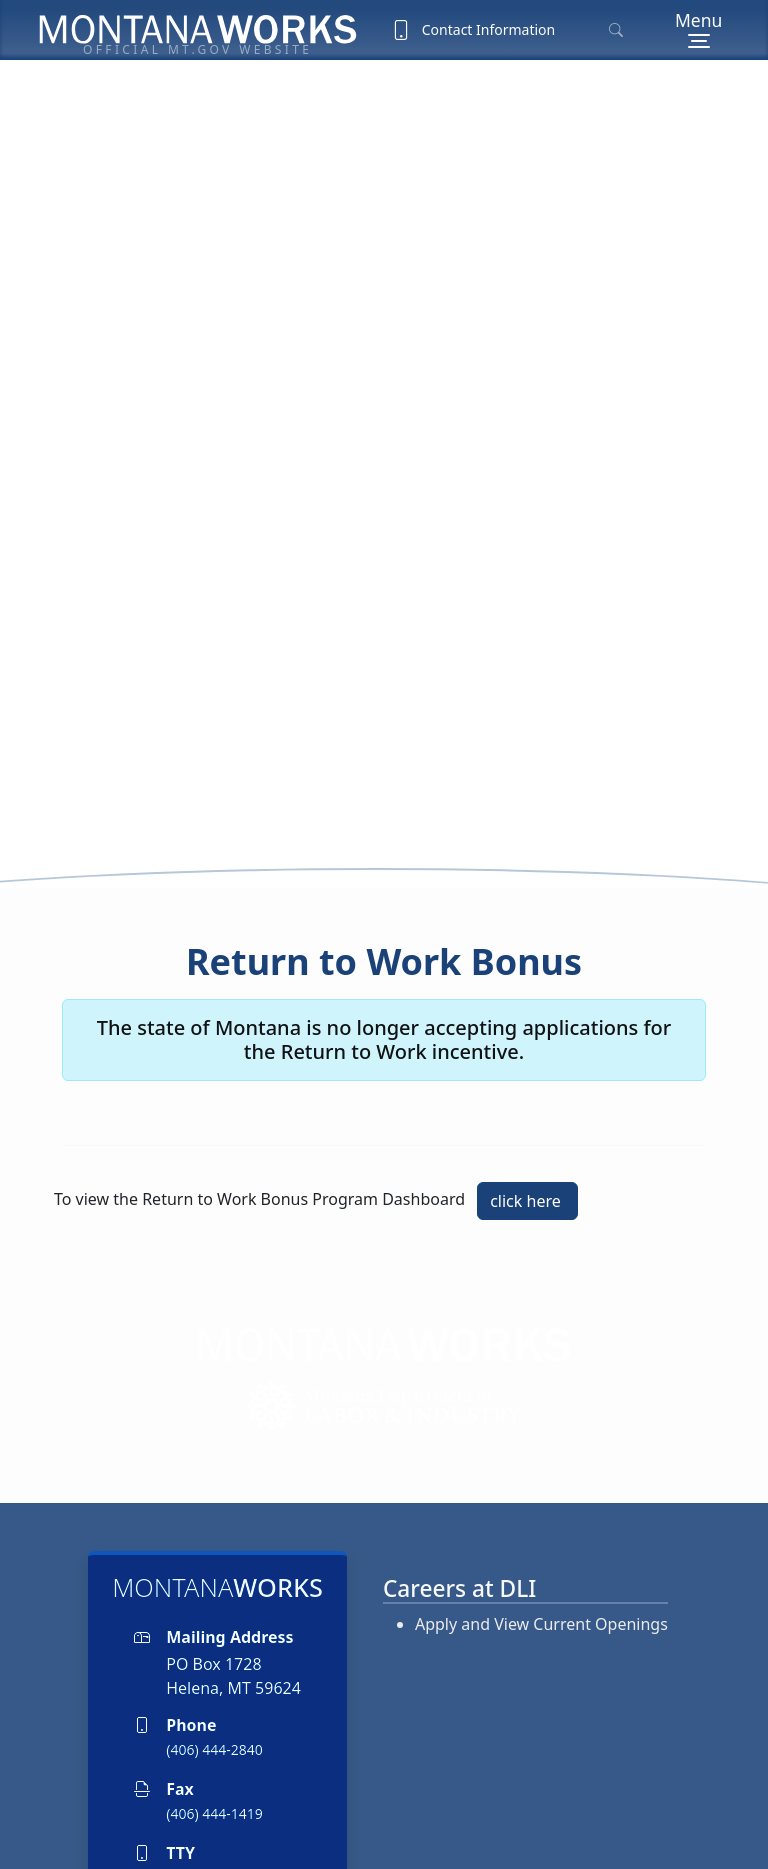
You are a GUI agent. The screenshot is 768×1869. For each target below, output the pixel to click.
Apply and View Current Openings (541, 1538)
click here (527, 1114)
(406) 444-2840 (214, 1662)
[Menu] (698, 30)
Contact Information (473, 30)
